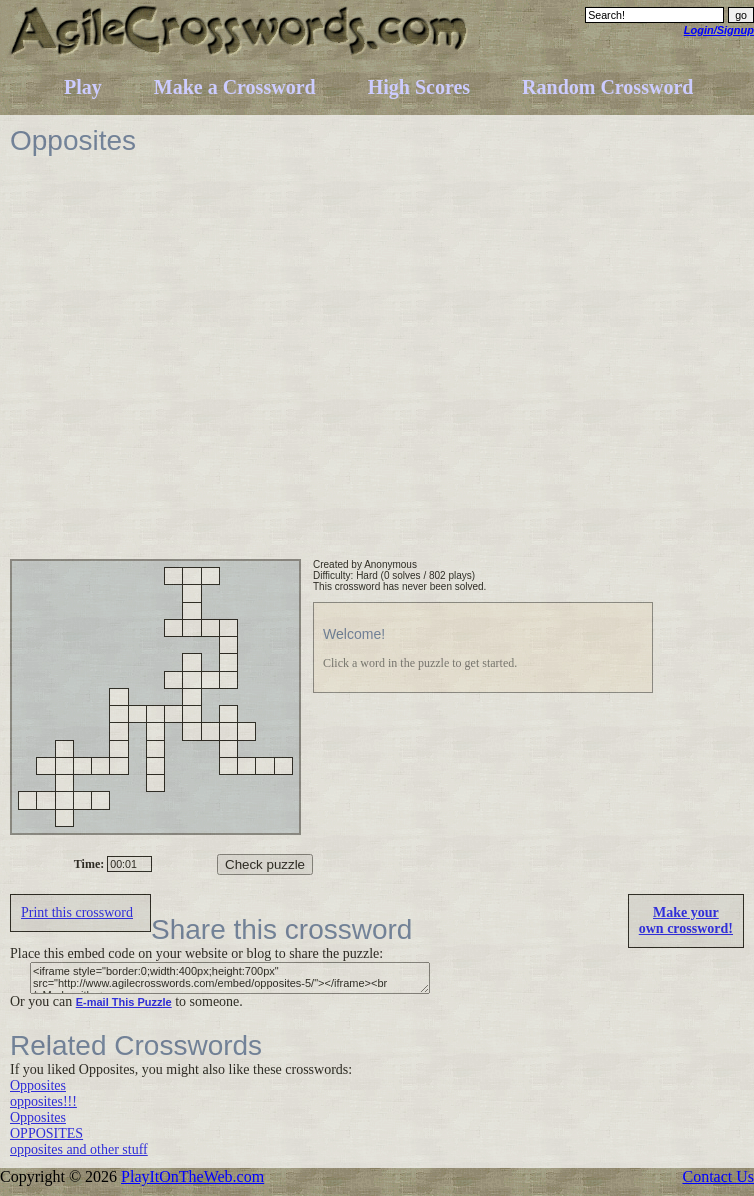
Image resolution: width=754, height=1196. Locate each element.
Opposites (38, 1085)
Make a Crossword (235, 87)
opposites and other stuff (79, 1149)
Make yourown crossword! (686, 920)
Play (83, 87)
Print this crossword (77, 912)
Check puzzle (265, 864)
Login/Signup (719, 30)
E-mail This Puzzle (124, 1002)
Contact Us (718, 1176)
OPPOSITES (46, 1133)
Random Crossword (607, 87)
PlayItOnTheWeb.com (192, 1176)
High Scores (419, 87)
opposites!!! (43, 1101)
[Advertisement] (191, 368)
